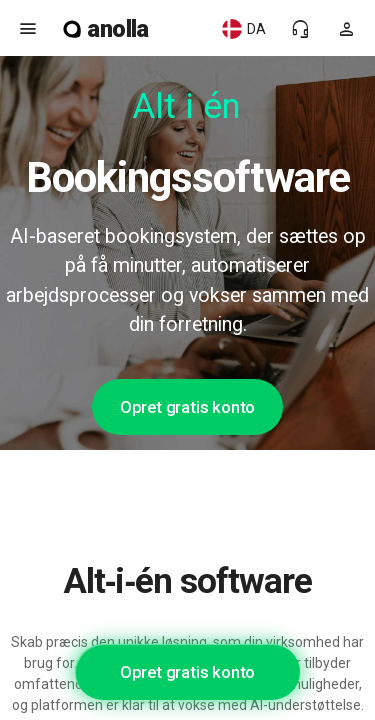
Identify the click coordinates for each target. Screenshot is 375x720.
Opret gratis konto (187, 407)
